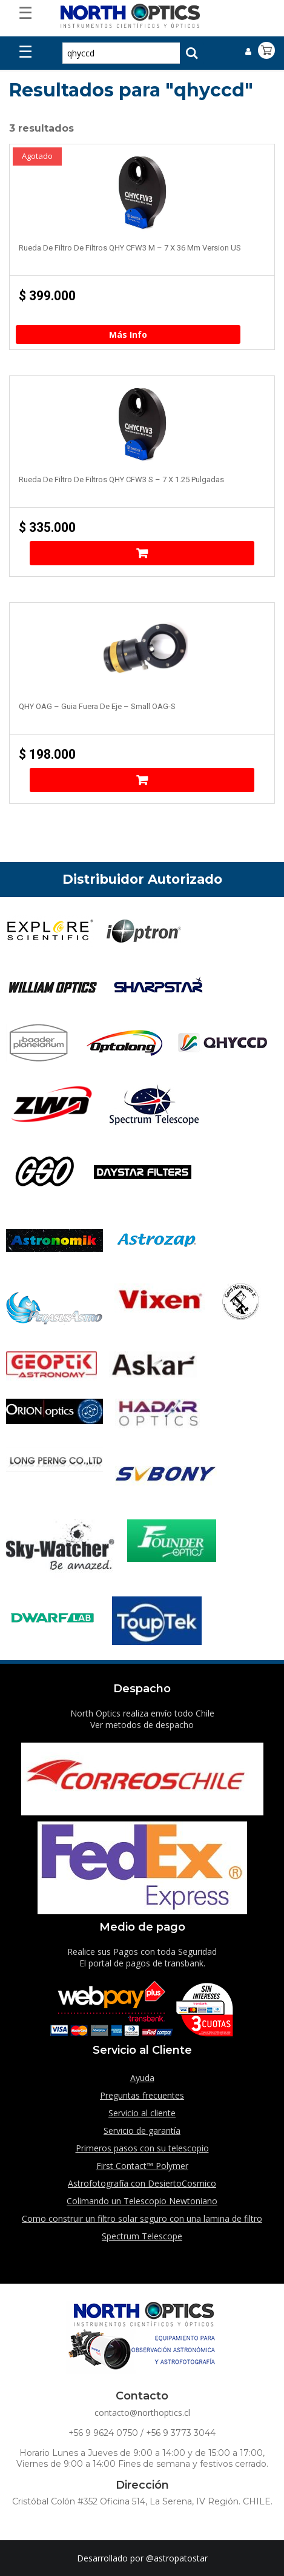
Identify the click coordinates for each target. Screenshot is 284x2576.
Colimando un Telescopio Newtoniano (142, 2201)
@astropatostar (177, 2558)
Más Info (128, 334)
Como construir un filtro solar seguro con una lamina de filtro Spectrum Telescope (142, 2227)
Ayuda (142, 2077)
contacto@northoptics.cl (142, 2412)
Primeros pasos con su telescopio (142, 2148)
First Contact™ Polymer (142, 2165)
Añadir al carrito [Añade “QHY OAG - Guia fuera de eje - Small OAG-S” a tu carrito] (142, 780)
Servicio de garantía (142, 2130)
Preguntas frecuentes (142, 2095)
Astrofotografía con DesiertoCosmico (142, 2183)
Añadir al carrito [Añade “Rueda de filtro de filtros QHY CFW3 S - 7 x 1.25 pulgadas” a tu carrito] (142, 553)
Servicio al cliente (142, 2113)
